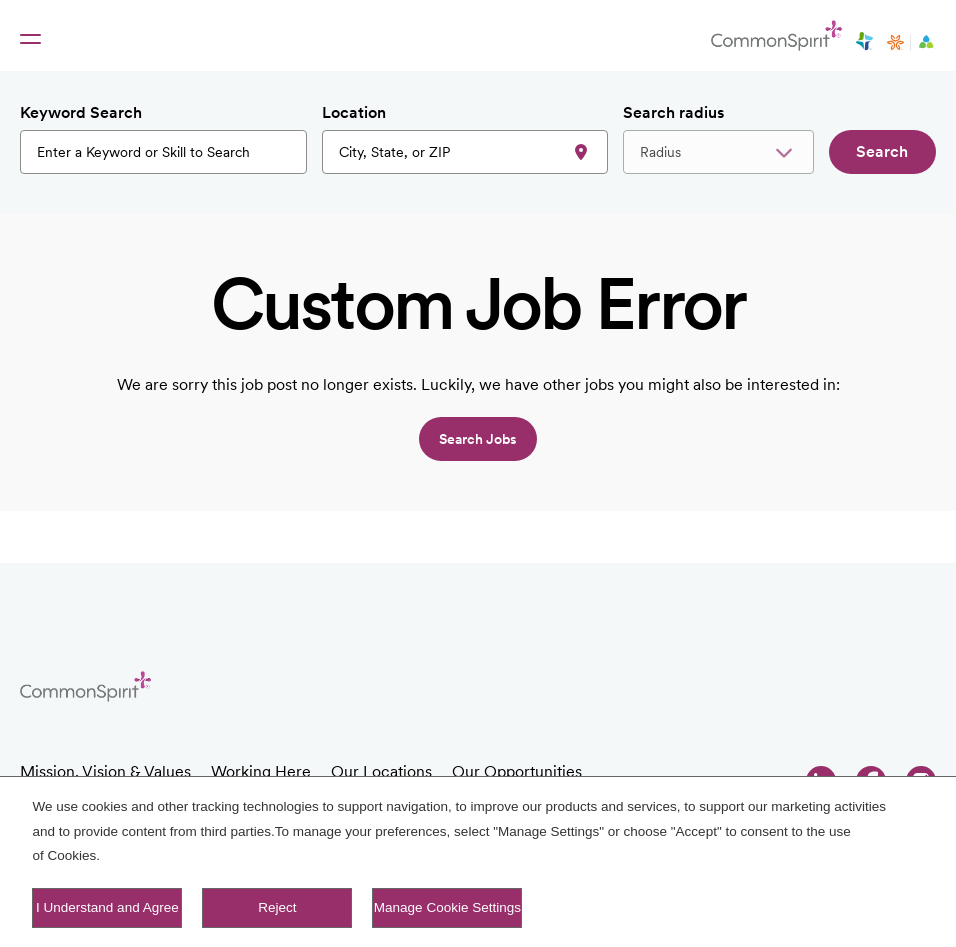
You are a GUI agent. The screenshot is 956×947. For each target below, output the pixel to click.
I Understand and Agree (107, 907)
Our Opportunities (517, 771)
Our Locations (381, 771)
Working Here (261, 771)
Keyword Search (81, 112)
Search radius (673, 112)
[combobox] (465, 152)
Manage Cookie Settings (447, 907)
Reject (277, 907)
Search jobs (478, 439)
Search (882, 151)
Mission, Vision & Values (105, 771)
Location (354, 112)
